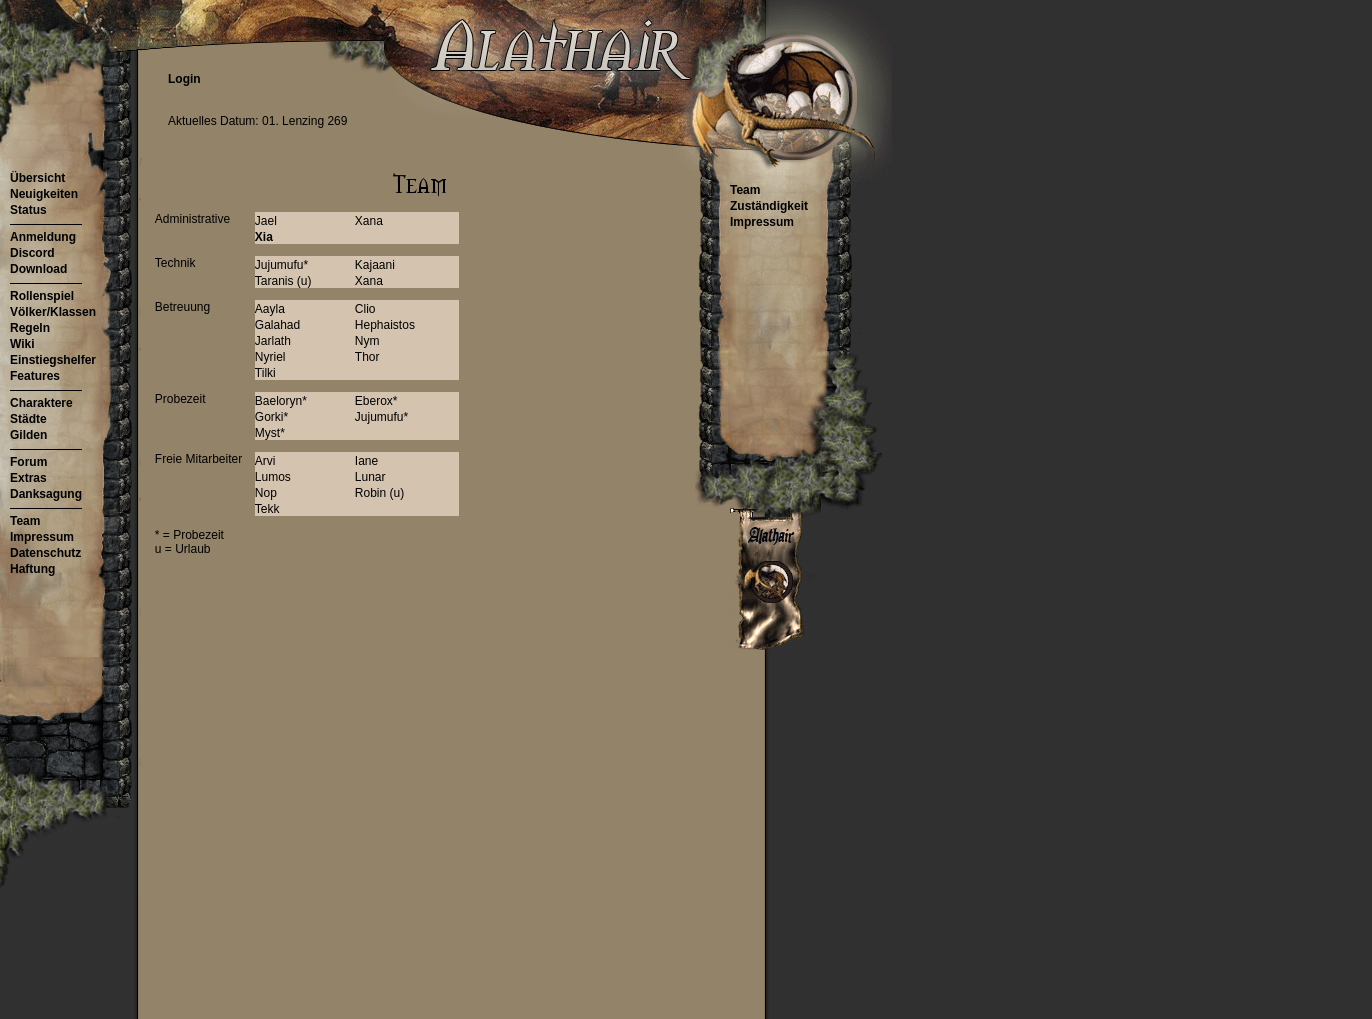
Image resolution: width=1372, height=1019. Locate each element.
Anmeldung (43, 237)
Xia (264, 237)
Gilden (28, 435)
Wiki (22, 344)
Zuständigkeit (769, 206)
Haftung (32, 569)
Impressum (42, 537)
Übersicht (37, 178)
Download (38, 269)
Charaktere (41, 403)
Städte (28, 419)
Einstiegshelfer (53, 360)
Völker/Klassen (53, 312)
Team (25, 521)
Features (35, 376)
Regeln (30, 328)
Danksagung (46, 494)
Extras (28, 478)
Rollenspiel (42, 296)
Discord (32, 253)
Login (184, 79)
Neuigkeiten (44, 194)
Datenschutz (45, 553)
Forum (28, 462)
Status (28, 210)
